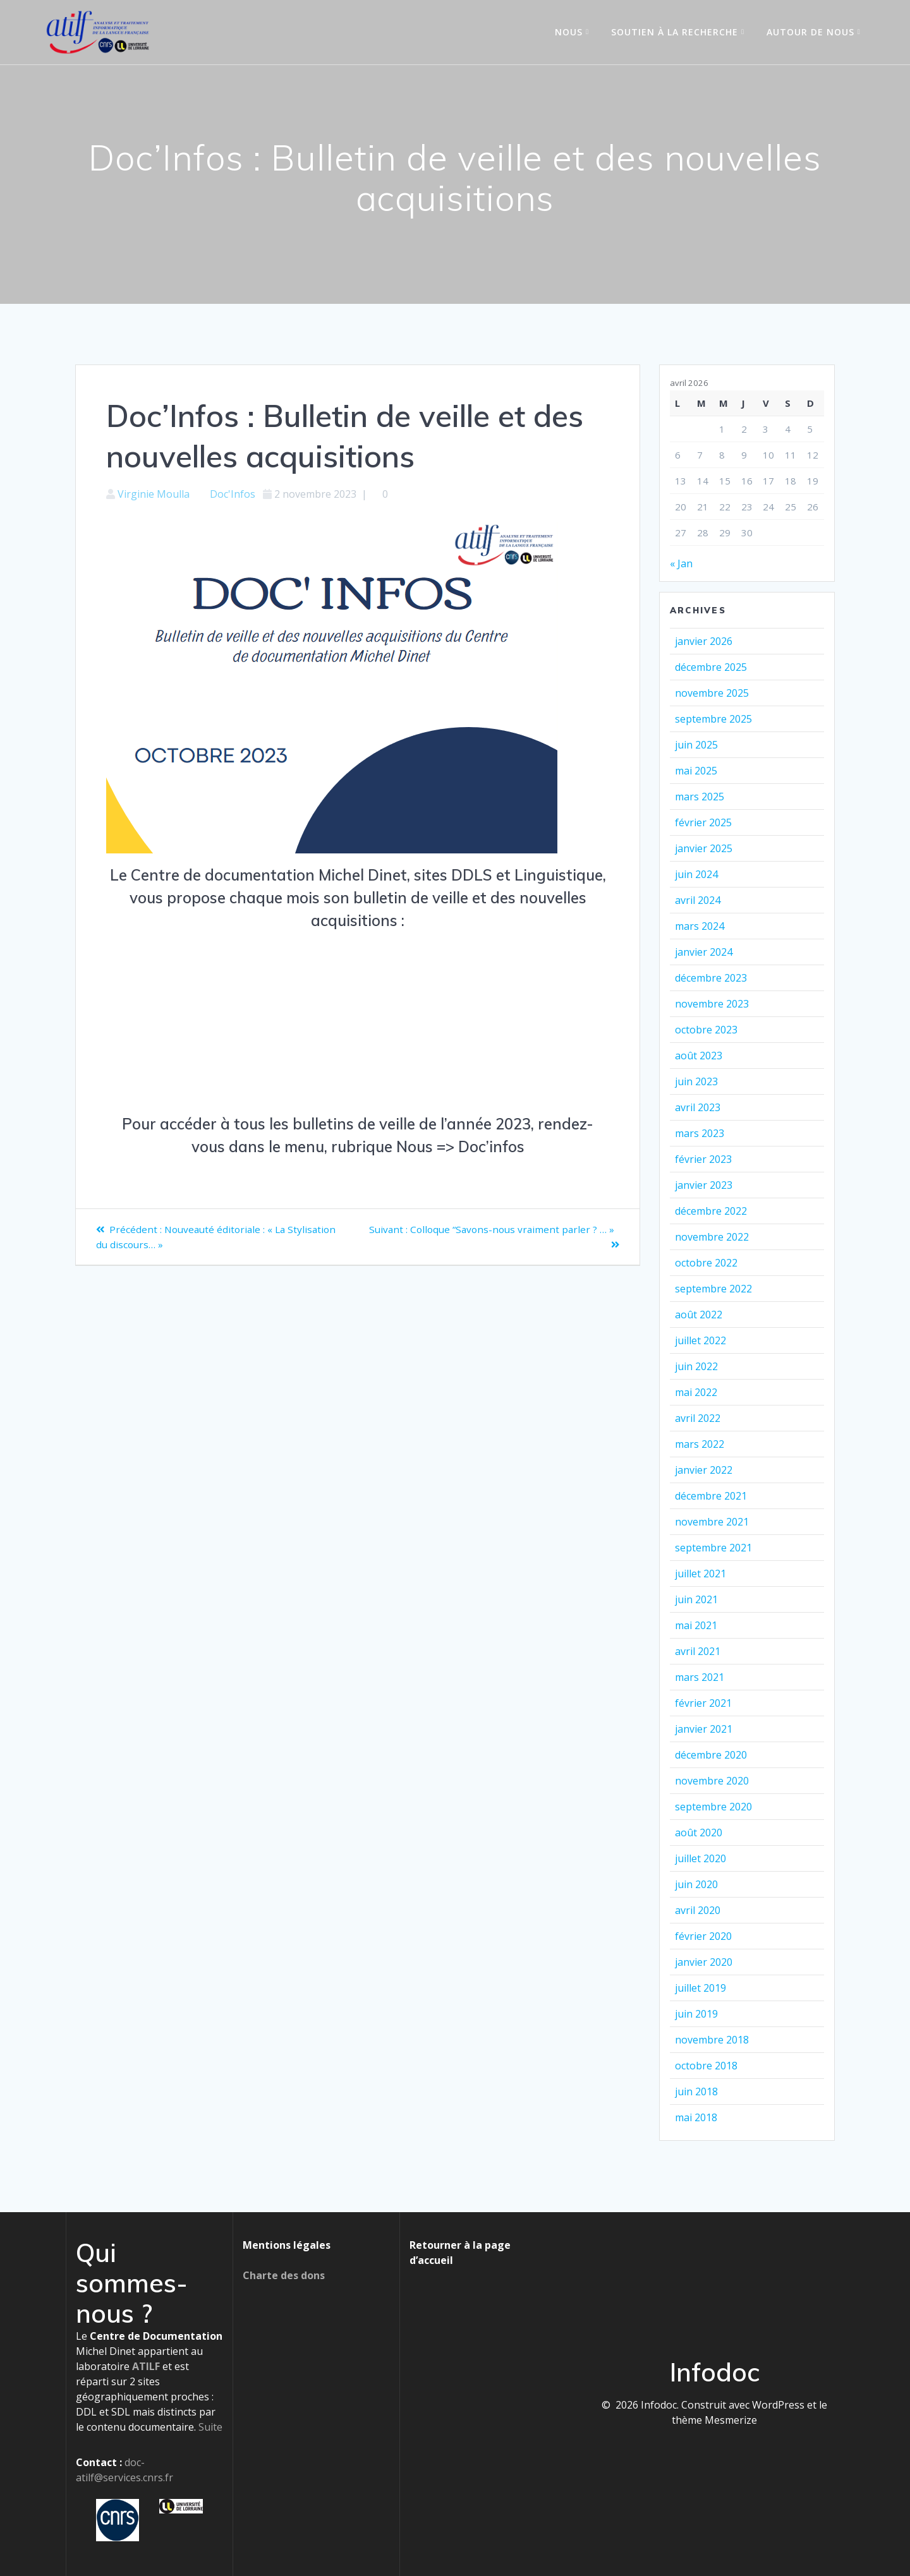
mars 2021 (699, 1677)
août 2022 (698, 1314)
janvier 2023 (703, 1185)
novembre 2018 (712, 2040)
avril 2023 (697, 1107)
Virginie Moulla (154, 494)
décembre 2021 (711, 1496)
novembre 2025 (712, 693)
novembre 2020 (712, 1781)
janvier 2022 (703, 1470)
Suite (210, 2427)
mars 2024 (699, 926)
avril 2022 (697, 1418)
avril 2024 (697, 900)
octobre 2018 (706, 2066)
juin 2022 (696, 1366)
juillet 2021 (700, 1573)
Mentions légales (287, 2245)
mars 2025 (699, 796)
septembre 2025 (713, 719)
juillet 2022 (700, 1340)
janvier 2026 (703, 641)
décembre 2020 (711, 1755)
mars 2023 (699, 1133)
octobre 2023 (706, 1030)
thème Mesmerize (714, 2420)
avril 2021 (697, 1651)
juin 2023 (696, 1081)
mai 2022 (696, 1392)
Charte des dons (284, 2275)
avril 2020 (697, 1910)
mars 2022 (699, 1444)
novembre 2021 (712, 1522)
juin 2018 (696, 2091)
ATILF (146, 2366)
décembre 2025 (711, 667)
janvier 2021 (703, 1729)
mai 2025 (696, 771)
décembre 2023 (711, 978)
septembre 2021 (713, 1548)
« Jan (681, 563)
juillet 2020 (700, 1858)
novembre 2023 (712, 1004)
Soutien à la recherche (674, 32)
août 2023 (698, 1055)
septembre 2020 (713, 1807)
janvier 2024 (703, 952)
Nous (569, 32)
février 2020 (703, 1936)
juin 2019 (696, 2014)
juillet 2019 (700, 1988)
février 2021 (703, 1703)
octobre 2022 (706, 1263)
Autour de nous (810, 32)
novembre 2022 (712, 1237)
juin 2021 (696, 1599)
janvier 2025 (703, 848)
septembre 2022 (713, 1289)
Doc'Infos (232, 494)
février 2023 (703, 1159)
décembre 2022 (711, 1211)
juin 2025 (696, 745)
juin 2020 (696, 1884)
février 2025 (703, 822)
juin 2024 (696, 874)
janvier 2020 (703, 1962)
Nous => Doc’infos (460, 1146)
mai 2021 (696, 1625)
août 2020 (698, 1832)
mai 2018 (696, 2117)
